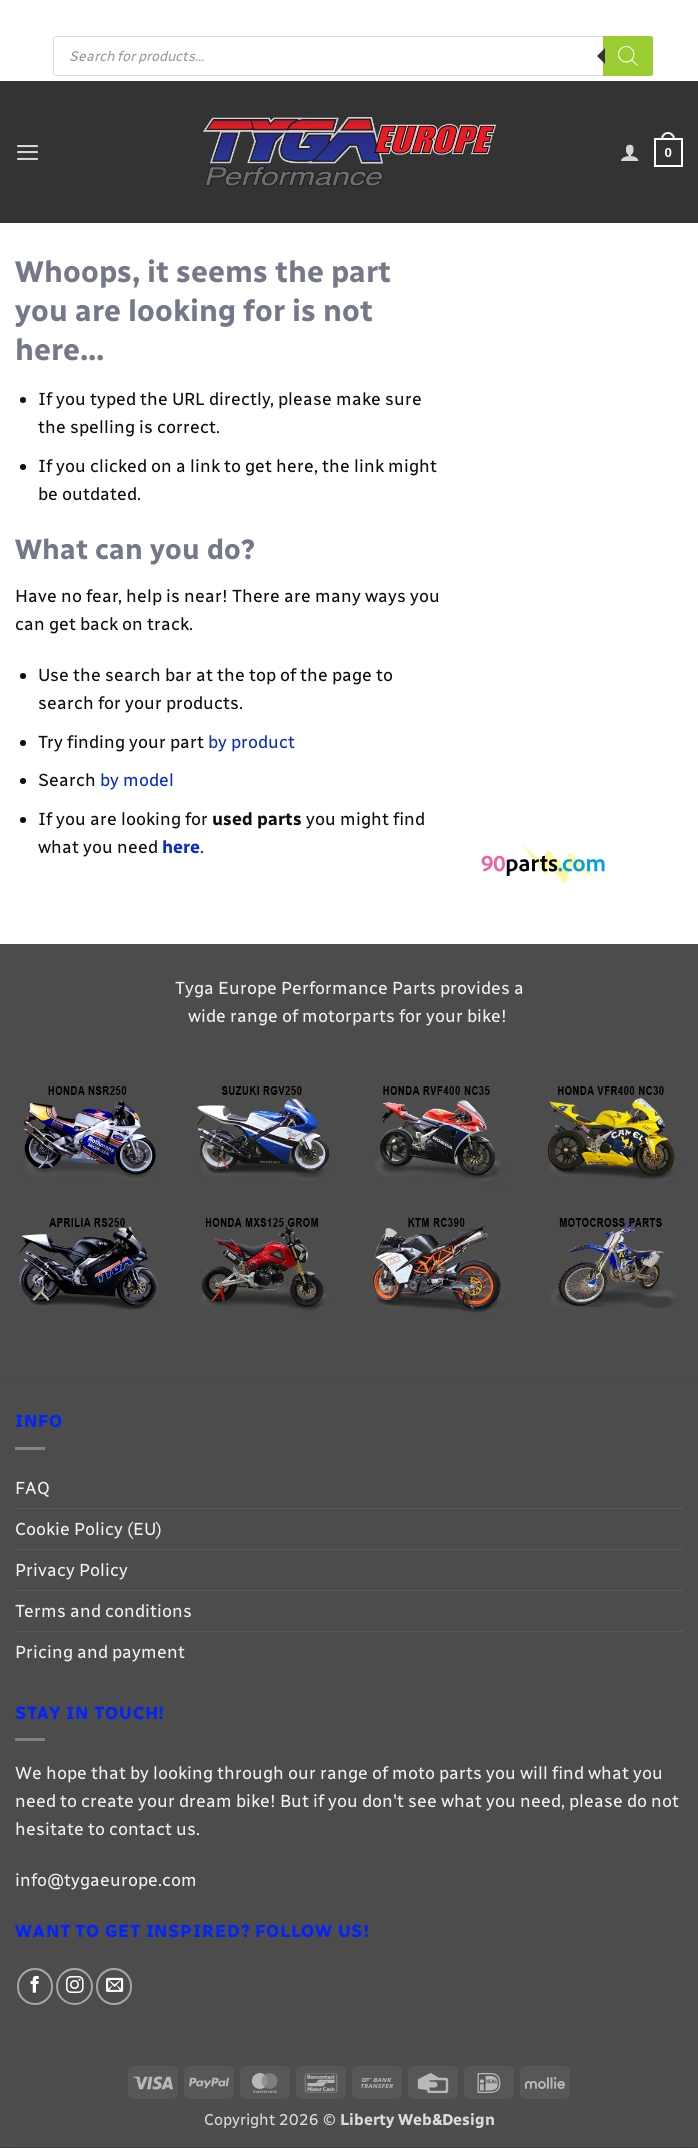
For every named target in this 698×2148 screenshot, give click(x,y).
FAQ (234, 15)
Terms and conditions (103, 1611)
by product (251, 742)
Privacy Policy (71, 1570)
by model (137, 780)
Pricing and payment (330, 15)
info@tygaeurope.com (106, 1880)
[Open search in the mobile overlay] (353, 58)
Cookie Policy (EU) (88, 1529)
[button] (28, 153)
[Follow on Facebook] (416, 16)
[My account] (628, 154)
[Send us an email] (459, 16)
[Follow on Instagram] (437, 16)
